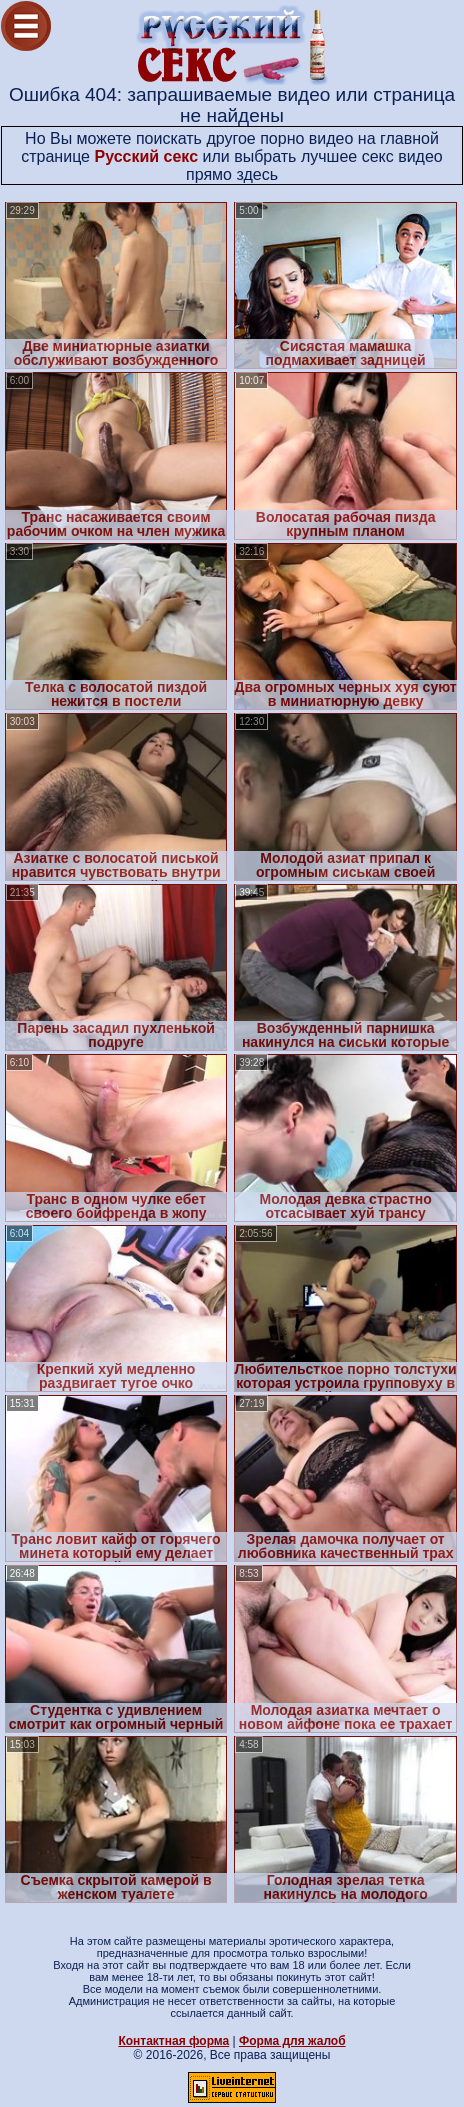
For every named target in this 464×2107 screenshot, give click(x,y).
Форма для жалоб (292, 2041)
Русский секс (146, 156)
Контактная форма (173, 2041)
